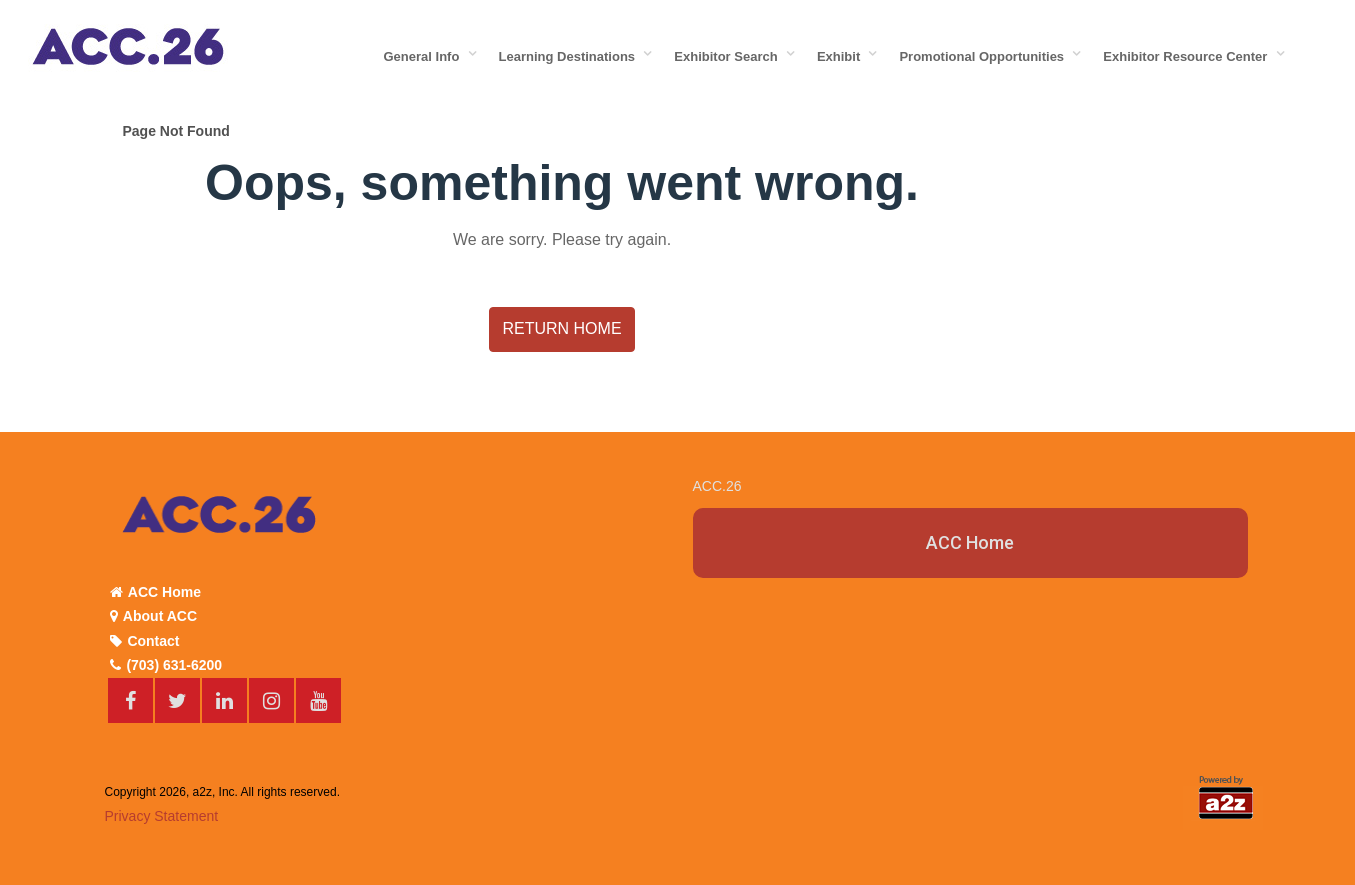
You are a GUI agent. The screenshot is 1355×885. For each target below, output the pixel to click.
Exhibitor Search (729, 56)
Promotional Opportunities (985, 56)
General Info (425, 56)
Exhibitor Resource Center (1188, 56)
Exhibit (842, 56)
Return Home (561, 328)
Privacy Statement (162, 816)
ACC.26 (717, 486)
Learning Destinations (571, 56)
